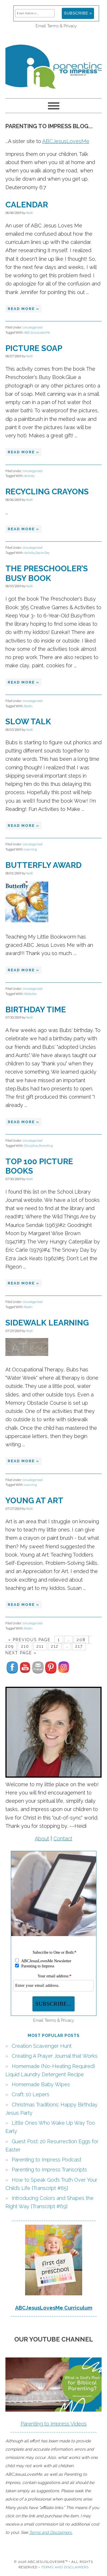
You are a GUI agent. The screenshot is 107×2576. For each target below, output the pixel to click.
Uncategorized (33, 327)
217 (79, 1646)
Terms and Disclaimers (65, 2567)
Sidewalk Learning (47, 1322)
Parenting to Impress (53, 64)
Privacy (70, 25)
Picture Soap (33, 348)
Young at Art (34, 1500)
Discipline (31, 1145)
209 (9, 1646)
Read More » (23, 309)
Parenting (46, 1145)
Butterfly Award (43, 865)
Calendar (26, 204)
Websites (30, 994)
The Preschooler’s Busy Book (46, 573)
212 (54, 1646)
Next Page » (21, 1653)
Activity (29, 476)
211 (40, 1646)
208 (81, 1639)
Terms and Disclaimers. (50, 2532)
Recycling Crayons (47, 491)
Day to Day (42, 552)
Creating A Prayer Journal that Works (55, 2056)
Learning (30, 849)
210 (25, 1646)
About (42, 1838)
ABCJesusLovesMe (65, 141)
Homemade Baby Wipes (41, 2084)
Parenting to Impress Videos (54, 2424)
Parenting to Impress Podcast (46, 2160)
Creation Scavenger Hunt (42, 2046)
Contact (62, 1838)
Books (28, 706)
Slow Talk (28, 721)
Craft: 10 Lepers (30, 2094)
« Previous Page (29, 1639)
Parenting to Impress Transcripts (49, 2170)
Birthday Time (35, 1009)
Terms (52, 25)
